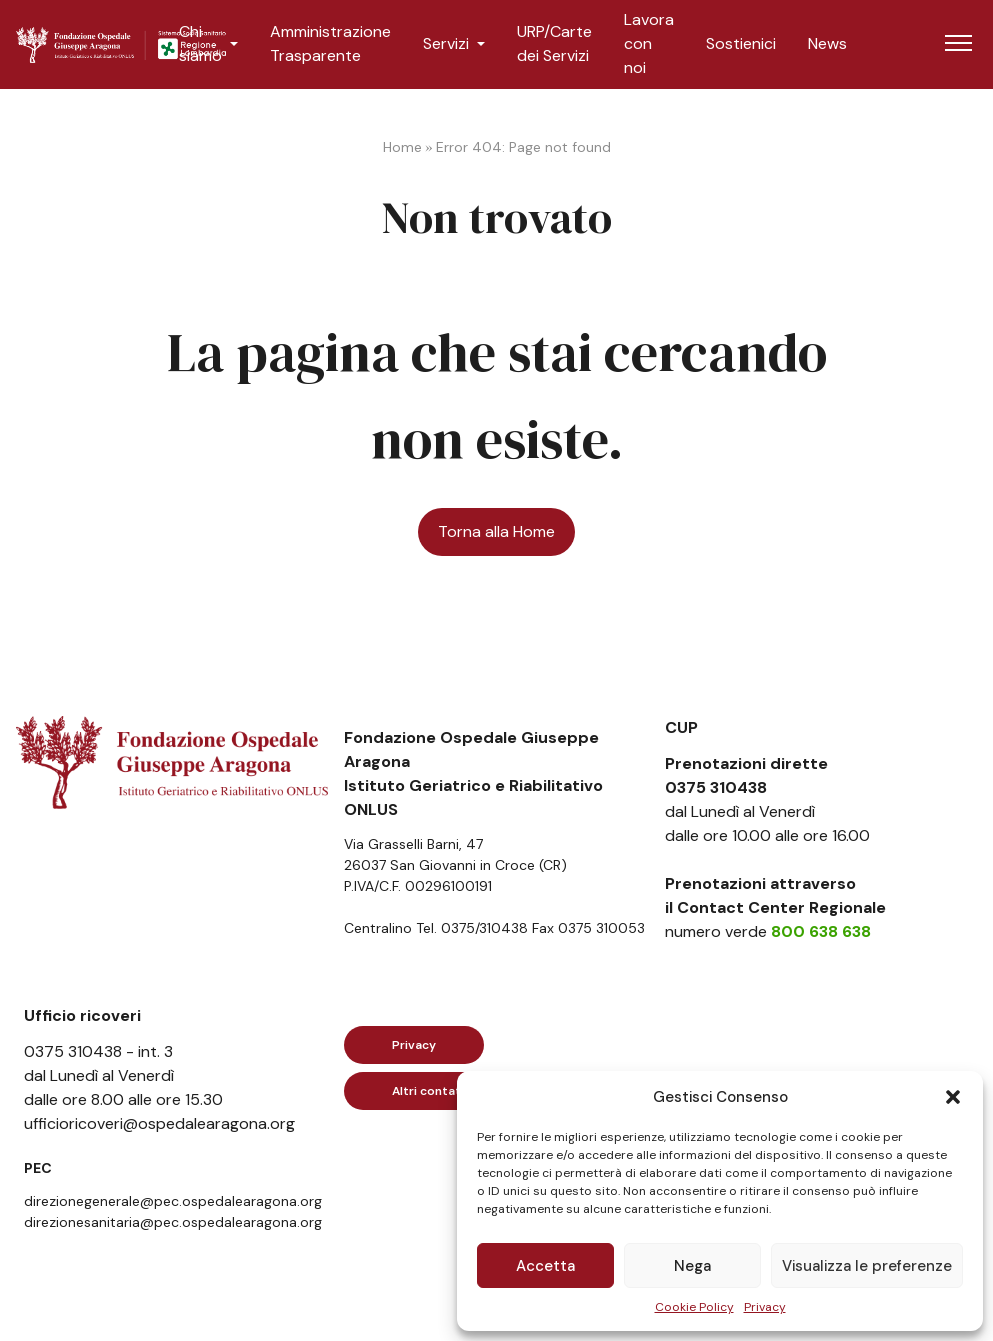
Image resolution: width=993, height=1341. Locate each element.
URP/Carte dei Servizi (554, 43)
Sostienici (741, 43)
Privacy (765, 1307)
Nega (692, 1266)
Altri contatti (431, 1091)
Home (402, 147)
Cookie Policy (694, 1307)
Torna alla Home (496, 531)
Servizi (446, 43)
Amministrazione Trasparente (330, 43)
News (827, 43)
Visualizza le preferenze (867, 1266)
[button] (953, 1097)
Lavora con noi (649, 43)
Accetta (545, 1266)
